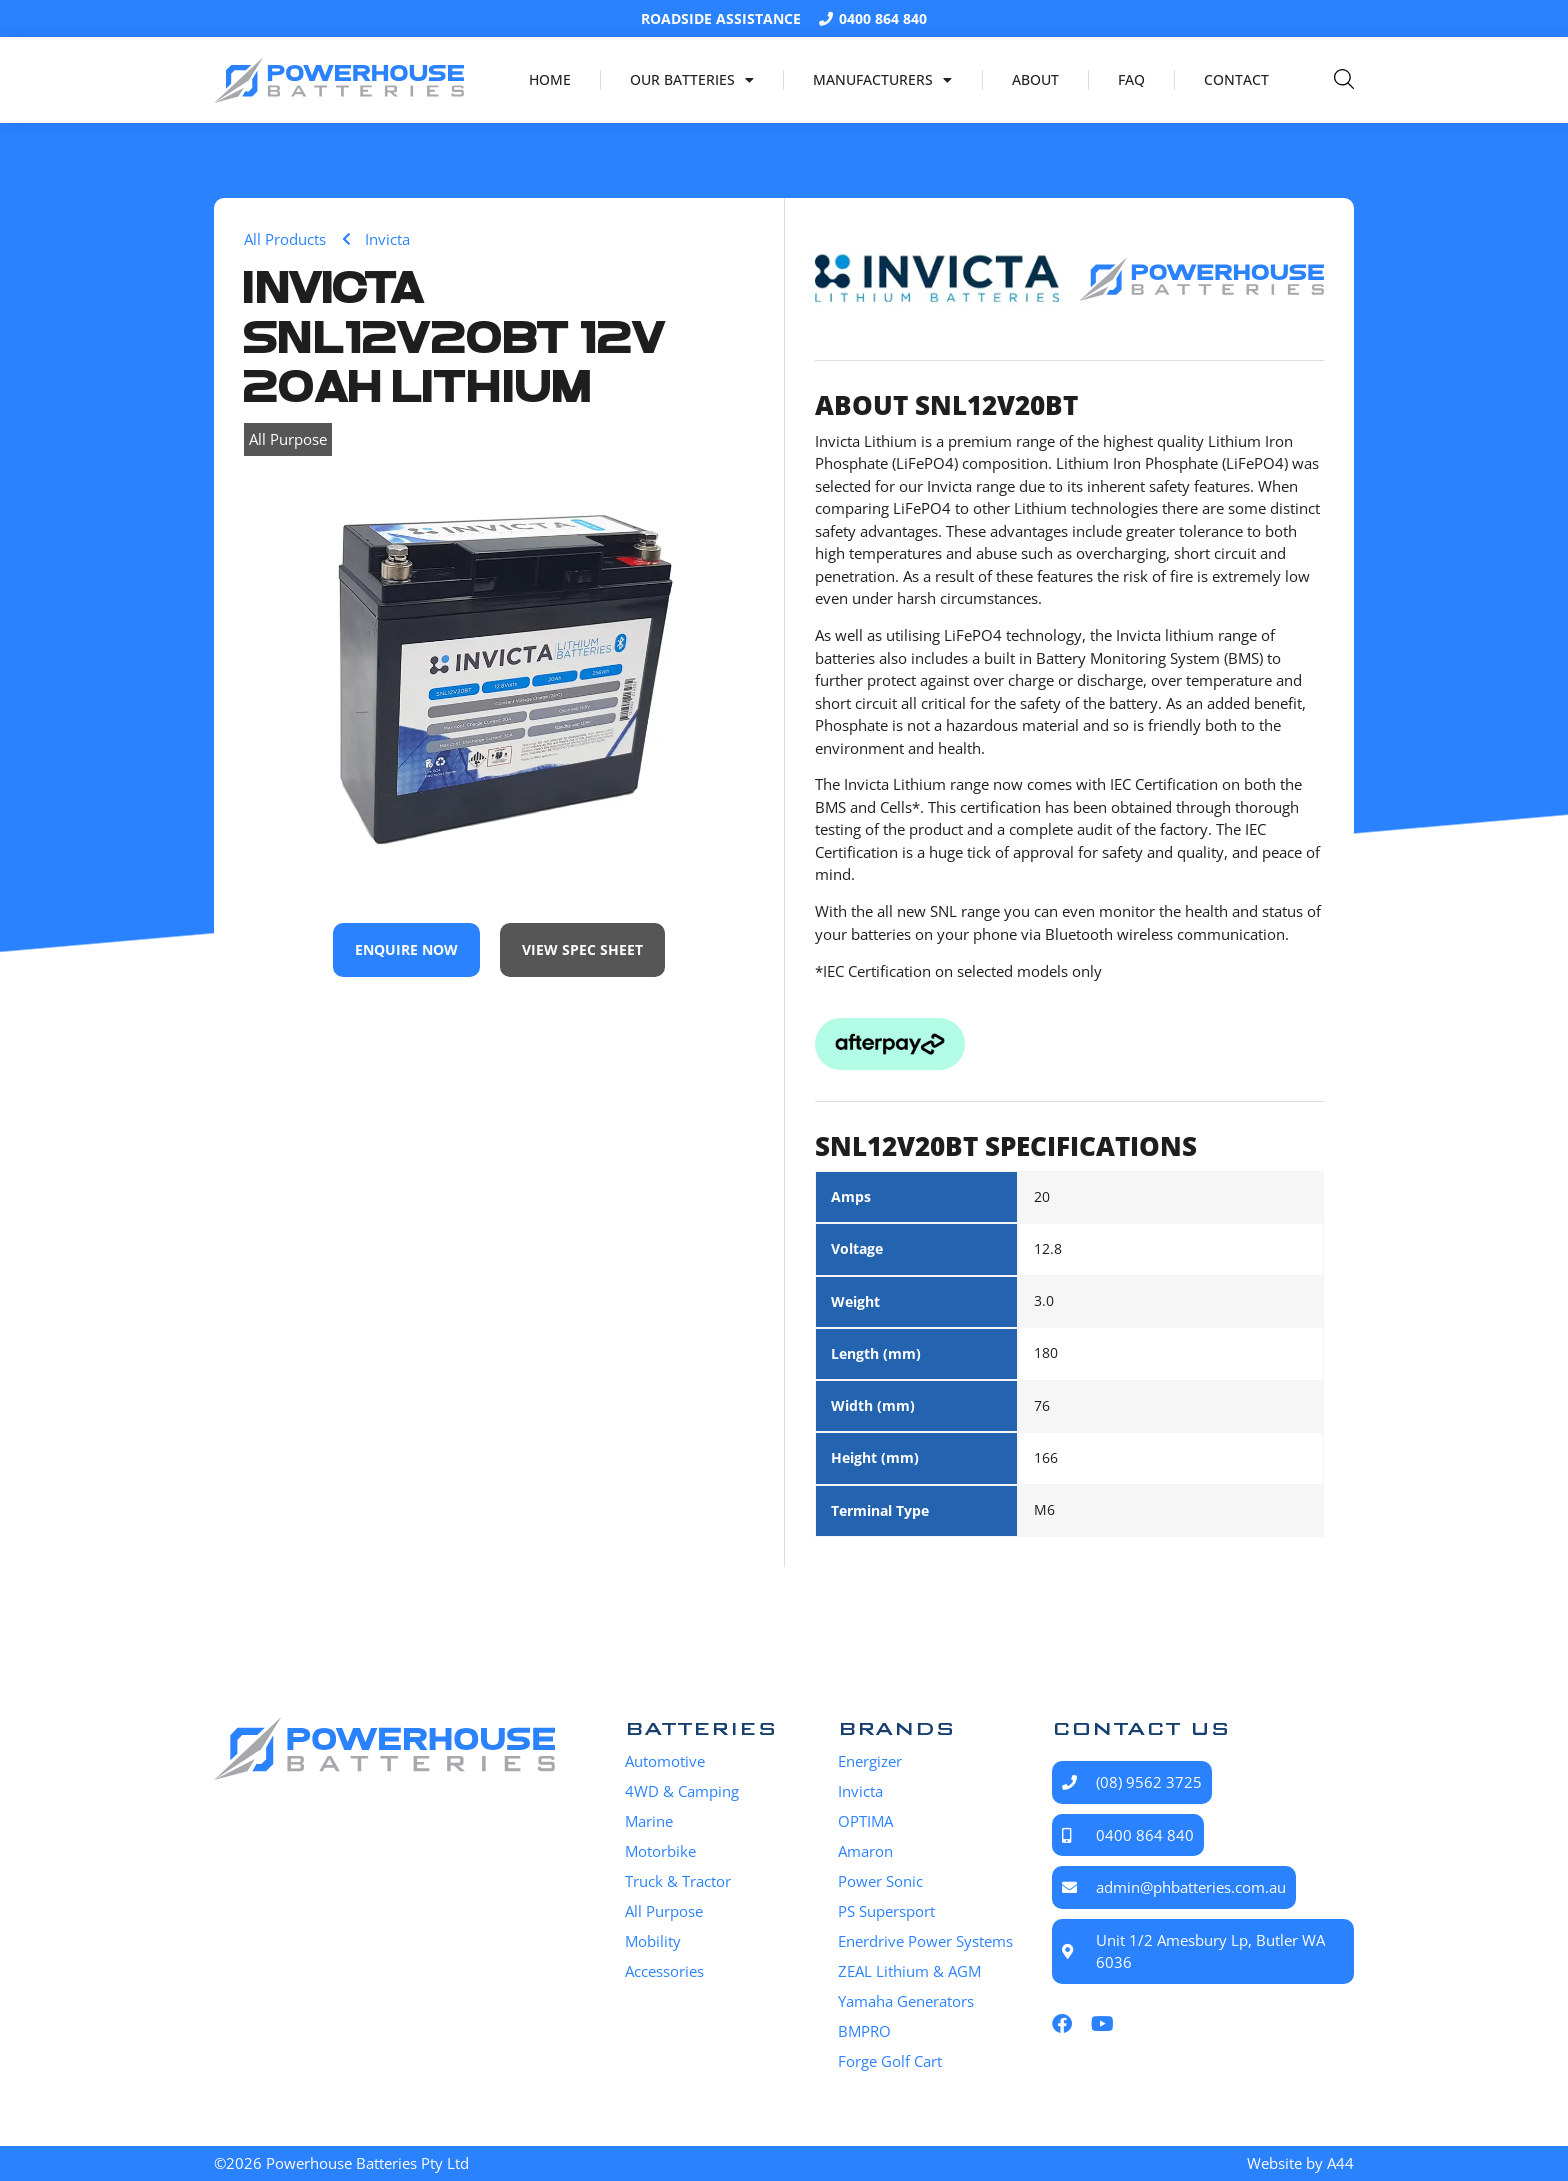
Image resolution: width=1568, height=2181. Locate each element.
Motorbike (660, 1851)
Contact (1236, 79)
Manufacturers (882, 80)
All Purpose (288, 439)
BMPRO (864, 2031)
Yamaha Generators (906, 2001)
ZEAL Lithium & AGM (909, 1971)
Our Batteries (692, 80)
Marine (649, 1821)
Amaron (865, 1851)
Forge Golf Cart (890, 2061)
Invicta (860, 1791)
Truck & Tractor (678, 1881)
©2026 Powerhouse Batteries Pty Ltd (341, 2163)
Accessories (664, 1971)
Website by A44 (1300, 2163)
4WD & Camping (682, 1791)
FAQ (1131, 79)
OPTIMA (865, 1821)
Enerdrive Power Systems (925, 1941)
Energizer (870, 1761)
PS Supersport (886, 1911)
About (1035, 79)
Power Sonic (880, 1881)
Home (550, 79)
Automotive (665, 1761)
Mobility (653, 1941)
